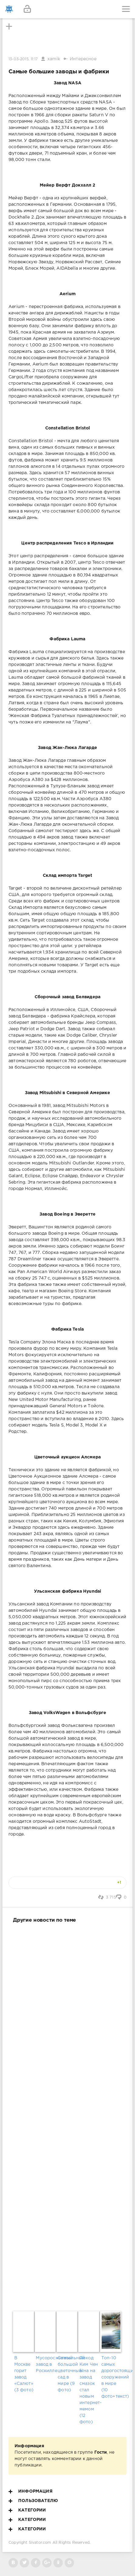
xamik (53, 59)
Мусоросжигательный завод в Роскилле (46, 2364)
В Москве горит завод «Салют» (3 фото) (23, 2374)
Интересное (83, 59)
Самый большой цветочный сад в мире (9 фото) (67, 2374)
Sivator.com (40, 2542)
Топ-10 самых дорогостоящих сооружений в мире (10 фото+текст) (111, 2377)
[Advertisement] (67, 2116)
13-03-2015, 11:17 (23, 59)
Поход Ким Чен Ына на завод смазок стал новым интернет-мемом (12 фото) (89, 2390)
